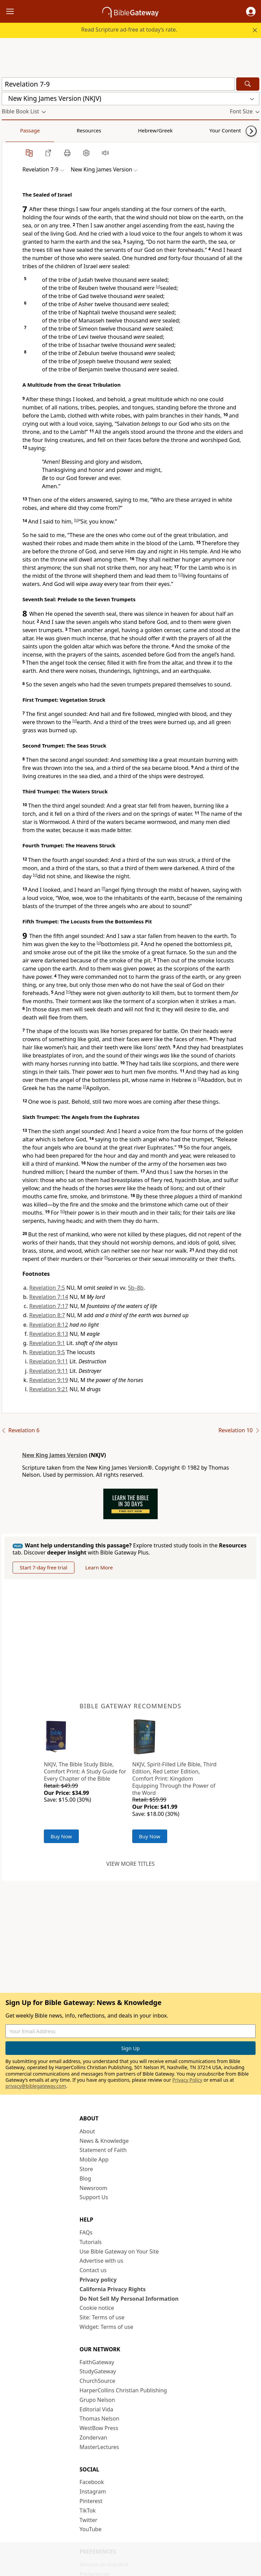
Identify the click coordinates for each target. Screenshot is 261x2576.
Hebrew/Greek (90, 130)
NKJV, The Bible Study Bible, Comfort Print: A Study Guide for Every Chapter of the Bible (85, 1771)
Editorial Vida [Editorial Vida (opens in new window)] (96, 2409)
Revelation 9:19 (48, 1380)
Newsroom (93, 2188)
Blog (85, 2178)
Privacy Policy (187, 2080)
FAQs (86, 2232)
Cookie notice (97, 2308)
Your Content (134, 130)
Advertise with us (101, 2260)
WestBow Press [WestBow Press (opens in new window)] (99, 2428)
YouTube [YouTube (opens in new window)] (91, 2529)
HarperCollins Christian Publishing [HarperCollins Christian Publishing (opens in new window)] (123, 2390)
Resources (50, 130)
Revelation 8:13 (48, 1334)
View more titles (130, 1863)
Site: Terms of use (102, 2317)
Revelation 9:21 (48, 1389)
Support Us (94, 2197)
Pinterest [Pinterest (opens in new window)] (91, 2501)
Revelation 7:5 (47, 1287)
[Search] (247, 84)
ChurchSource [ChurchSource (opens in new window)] (97, 2381)
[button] (251, 11)
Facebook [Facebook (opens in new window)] (92, 2482)
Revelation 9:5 (47, 1352)
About (87, 2131)
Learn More (99, 1567)
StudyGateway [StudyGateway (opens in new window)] (98, 2371)
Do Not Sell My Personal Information (129, 2298)
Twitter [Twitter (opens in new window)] (88, 2520)
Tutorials (91, 2242)
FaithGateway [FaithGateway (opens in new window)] (97, 2362)
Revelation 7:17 (48, 1306)
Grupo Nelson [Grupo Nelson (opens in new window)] (97, 2400)
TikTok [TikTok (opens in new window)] (88, 2510)
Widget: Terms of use (106, 2327)
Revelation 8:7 (47, 1315)
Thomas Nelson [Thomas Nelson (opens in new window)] (99, 2418)
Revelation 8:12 (48, 1324)
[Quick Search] (118, 84)
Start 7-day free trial (43, 1567)
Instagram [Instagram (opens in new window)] (93, 2491)
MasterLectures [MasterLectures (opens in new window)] (99, 2447)
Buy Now (61, 1836)
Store (86, 2169)
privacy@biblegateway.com (35, 2086)
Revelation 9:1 (47, 1343)
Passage (17, 130)
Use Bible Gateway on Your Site (119, 2251)
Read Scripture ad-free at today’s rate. (129, 29)
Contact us (93, 2270)
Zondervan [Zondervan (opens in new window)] (93, 2437)
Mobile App (94, 2159)
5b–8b (135, 1287)
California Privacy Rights (113, 2289)
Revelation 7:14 (48, 1297)
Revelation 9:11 (48, 1361)
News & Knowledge (104, 2141)
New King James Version (54, 1455)
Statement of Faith (103, 2150)
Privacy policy (98, 2279)
